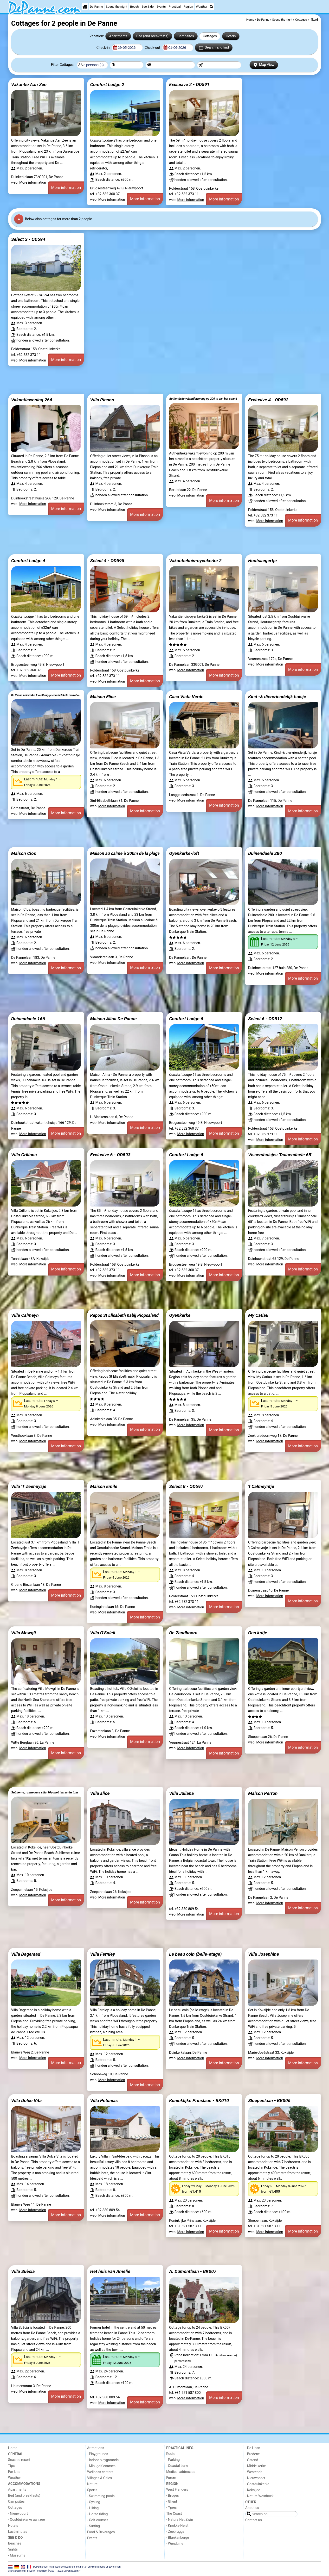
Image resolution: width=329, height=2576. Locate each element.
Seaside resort (19, 2460)
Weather (201, 6)
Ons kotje (257, 1633)
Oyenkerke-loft (184, 853)
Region (188, 6)
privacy (31, 2571)
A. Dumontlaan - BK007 (192, 2271)
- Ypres (171, 2508)
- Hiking (93, 2508)
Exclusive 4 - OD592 (268, 400)
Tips (11, 2466)
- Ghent (171, 2502)
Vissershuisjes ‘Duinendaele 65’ (280, 1154)
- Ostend (251, 2460)
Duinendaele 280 (265, 853)
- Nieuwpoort (18, 2514)
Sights (13, 2549)
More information (32, 182)
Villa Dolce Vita (26, 2100)
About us (252, 2508)
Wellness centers (100, 2472)
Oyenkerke (180, 1315)
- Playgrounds (97, 2454)
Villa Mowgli (23, 1633)
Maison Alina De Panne (113, 1018)
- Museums (16, 2555)
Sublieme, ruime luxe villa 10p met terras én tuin (44, 1792)
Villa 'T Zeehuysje (28, 1486)
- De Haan (252, 2448)
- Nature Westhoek (259, 2496)
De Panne (96, 6)
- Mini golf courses (101, 2466)
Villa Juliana (181, 1793)
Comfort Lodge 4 (28, 560)
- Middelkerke (255, 2466)
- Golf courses (98, 2520)
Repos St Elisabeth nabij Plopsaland (124, 1315)
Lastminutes (17, 2532)
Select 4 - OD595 (107, 560)
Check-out (153, 48)
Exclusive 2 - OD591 (189, 84)
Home (13, 2448)
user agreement (16, 2571)
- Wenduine (174, 2544)
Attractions (95, 2448)
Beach (134, 6)
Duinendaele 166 (28, 1018)
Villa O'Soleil (102, 1633)
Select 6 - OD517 (265, 1018)
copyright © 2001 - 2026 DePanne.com (58, 2571)
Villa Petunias (104, 2100)
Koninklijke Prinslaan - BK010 (199, 2100)
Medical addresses (180, 2472)
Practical (175, 6)
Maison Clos (23, 853)
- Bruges (172, 2496)
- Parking (173, 2460)
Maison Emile (103, 1486)
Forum (171, 2478)
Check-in (104, 48)
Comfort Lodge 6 (186, 1018)
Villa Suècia (23, 2271)
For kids (14, 2472)
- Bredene (252, 2454)
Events (161, 6)
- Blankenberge (177, 2538)
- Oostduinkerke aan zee (26, 2520)
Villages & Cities (99, 2478)
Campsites (185, 36)
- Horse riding (97, 2514)
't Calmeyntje (261, 1486)
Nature (92, 2484)
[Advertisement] (152, 380)
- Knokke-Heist (177, 2526)
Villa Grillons (24, 1154)
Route (170, 2454)
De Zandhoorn (183, 1633)
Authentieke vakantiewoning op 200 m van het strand (203, 398)
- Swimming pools (101, 2496)
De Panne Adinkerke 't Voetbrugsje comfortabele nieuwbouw (46, 695)
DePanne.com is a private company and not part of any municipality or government (77, 2566)
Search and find (214, 47)
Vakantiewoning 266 (31, 400)
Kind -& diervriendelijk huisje (277, 696)
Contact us (253, 2520)
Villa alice (100, 1793)
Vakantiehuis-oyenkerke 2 (195, 560)
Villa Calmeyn (25, 1315)
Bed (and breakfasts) (152, 36)
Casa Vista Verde (186, 696)
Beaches (14, 2543)
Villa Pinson (102, 400)
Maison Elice (103, 696)
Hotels (231, 36)
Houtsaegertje (262, 560)
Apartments (118, 36)
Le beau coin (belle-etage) (195, 1954)
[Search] (211, 6)
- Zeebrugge (175, 2532)
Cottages (210, 36)
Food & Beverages (101, 2532)
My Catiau (258, 1315)
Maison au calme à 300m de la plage (125, 853)
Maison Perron (263, 1793)
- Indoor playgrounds (103, 2460)
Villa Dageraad (25, 1954)
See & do (148, 6)
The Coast (174, 2514)
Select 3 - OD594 (28, 239)
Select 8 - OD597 (186, 1486)
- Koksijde (252, 2490)
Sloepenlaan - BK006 (269, 2100)
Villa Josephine (263, 1954)
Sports (92, 2490)
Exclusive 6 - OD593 (110, 1154)
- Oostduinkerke (257, 2484)
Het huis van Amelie (110, 2271)
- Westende (253, 2472)
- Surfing (93, 2526)
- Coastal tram (177, 2466)
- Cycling (93, 2502)
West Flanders (177, 2490)
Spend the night (116, 6)
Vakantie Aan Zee (28, 84)
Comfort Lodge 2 (107, 84)
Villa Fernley (102, 1954)
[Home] (85, 6)
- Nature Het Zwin (179, 2520)
